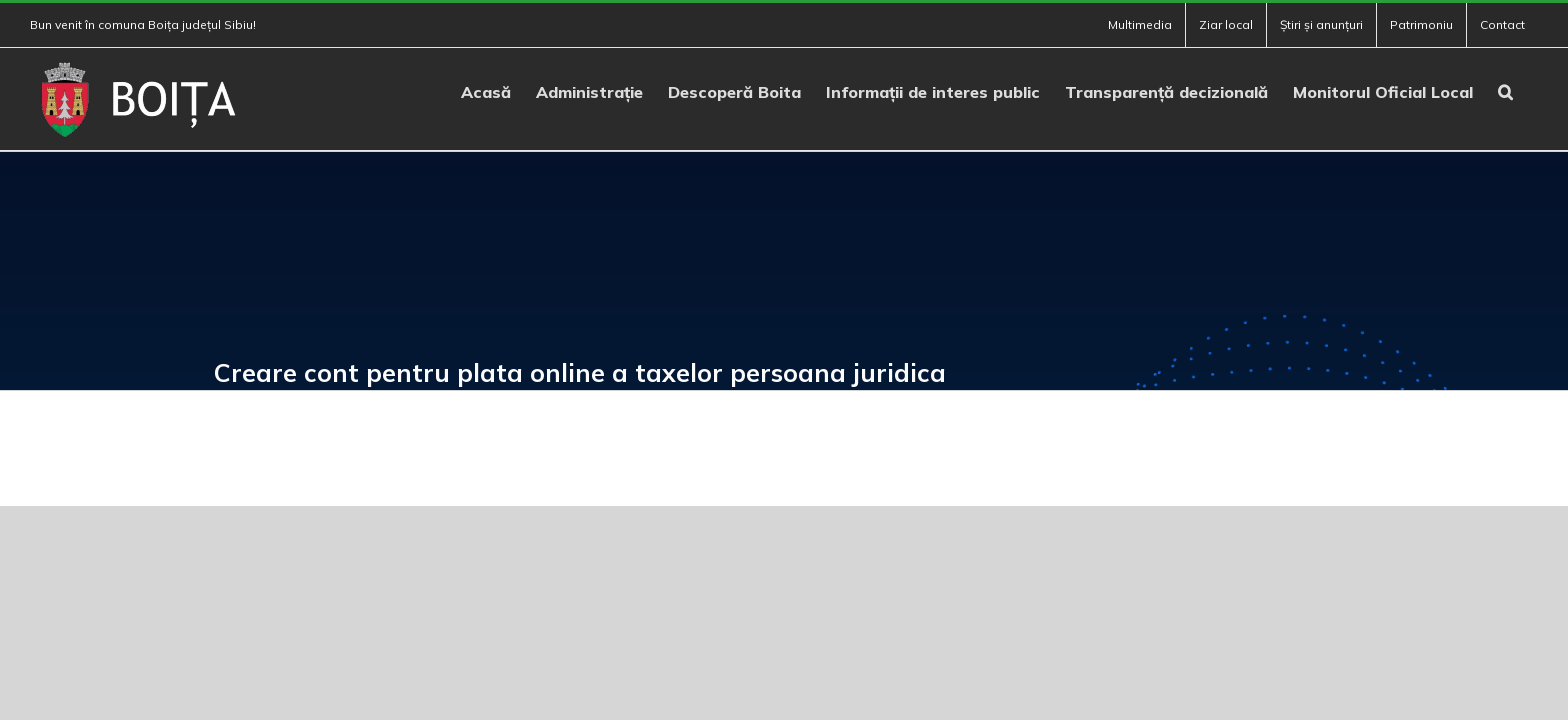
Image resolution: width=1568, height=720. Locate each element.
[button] (1530, 90)
